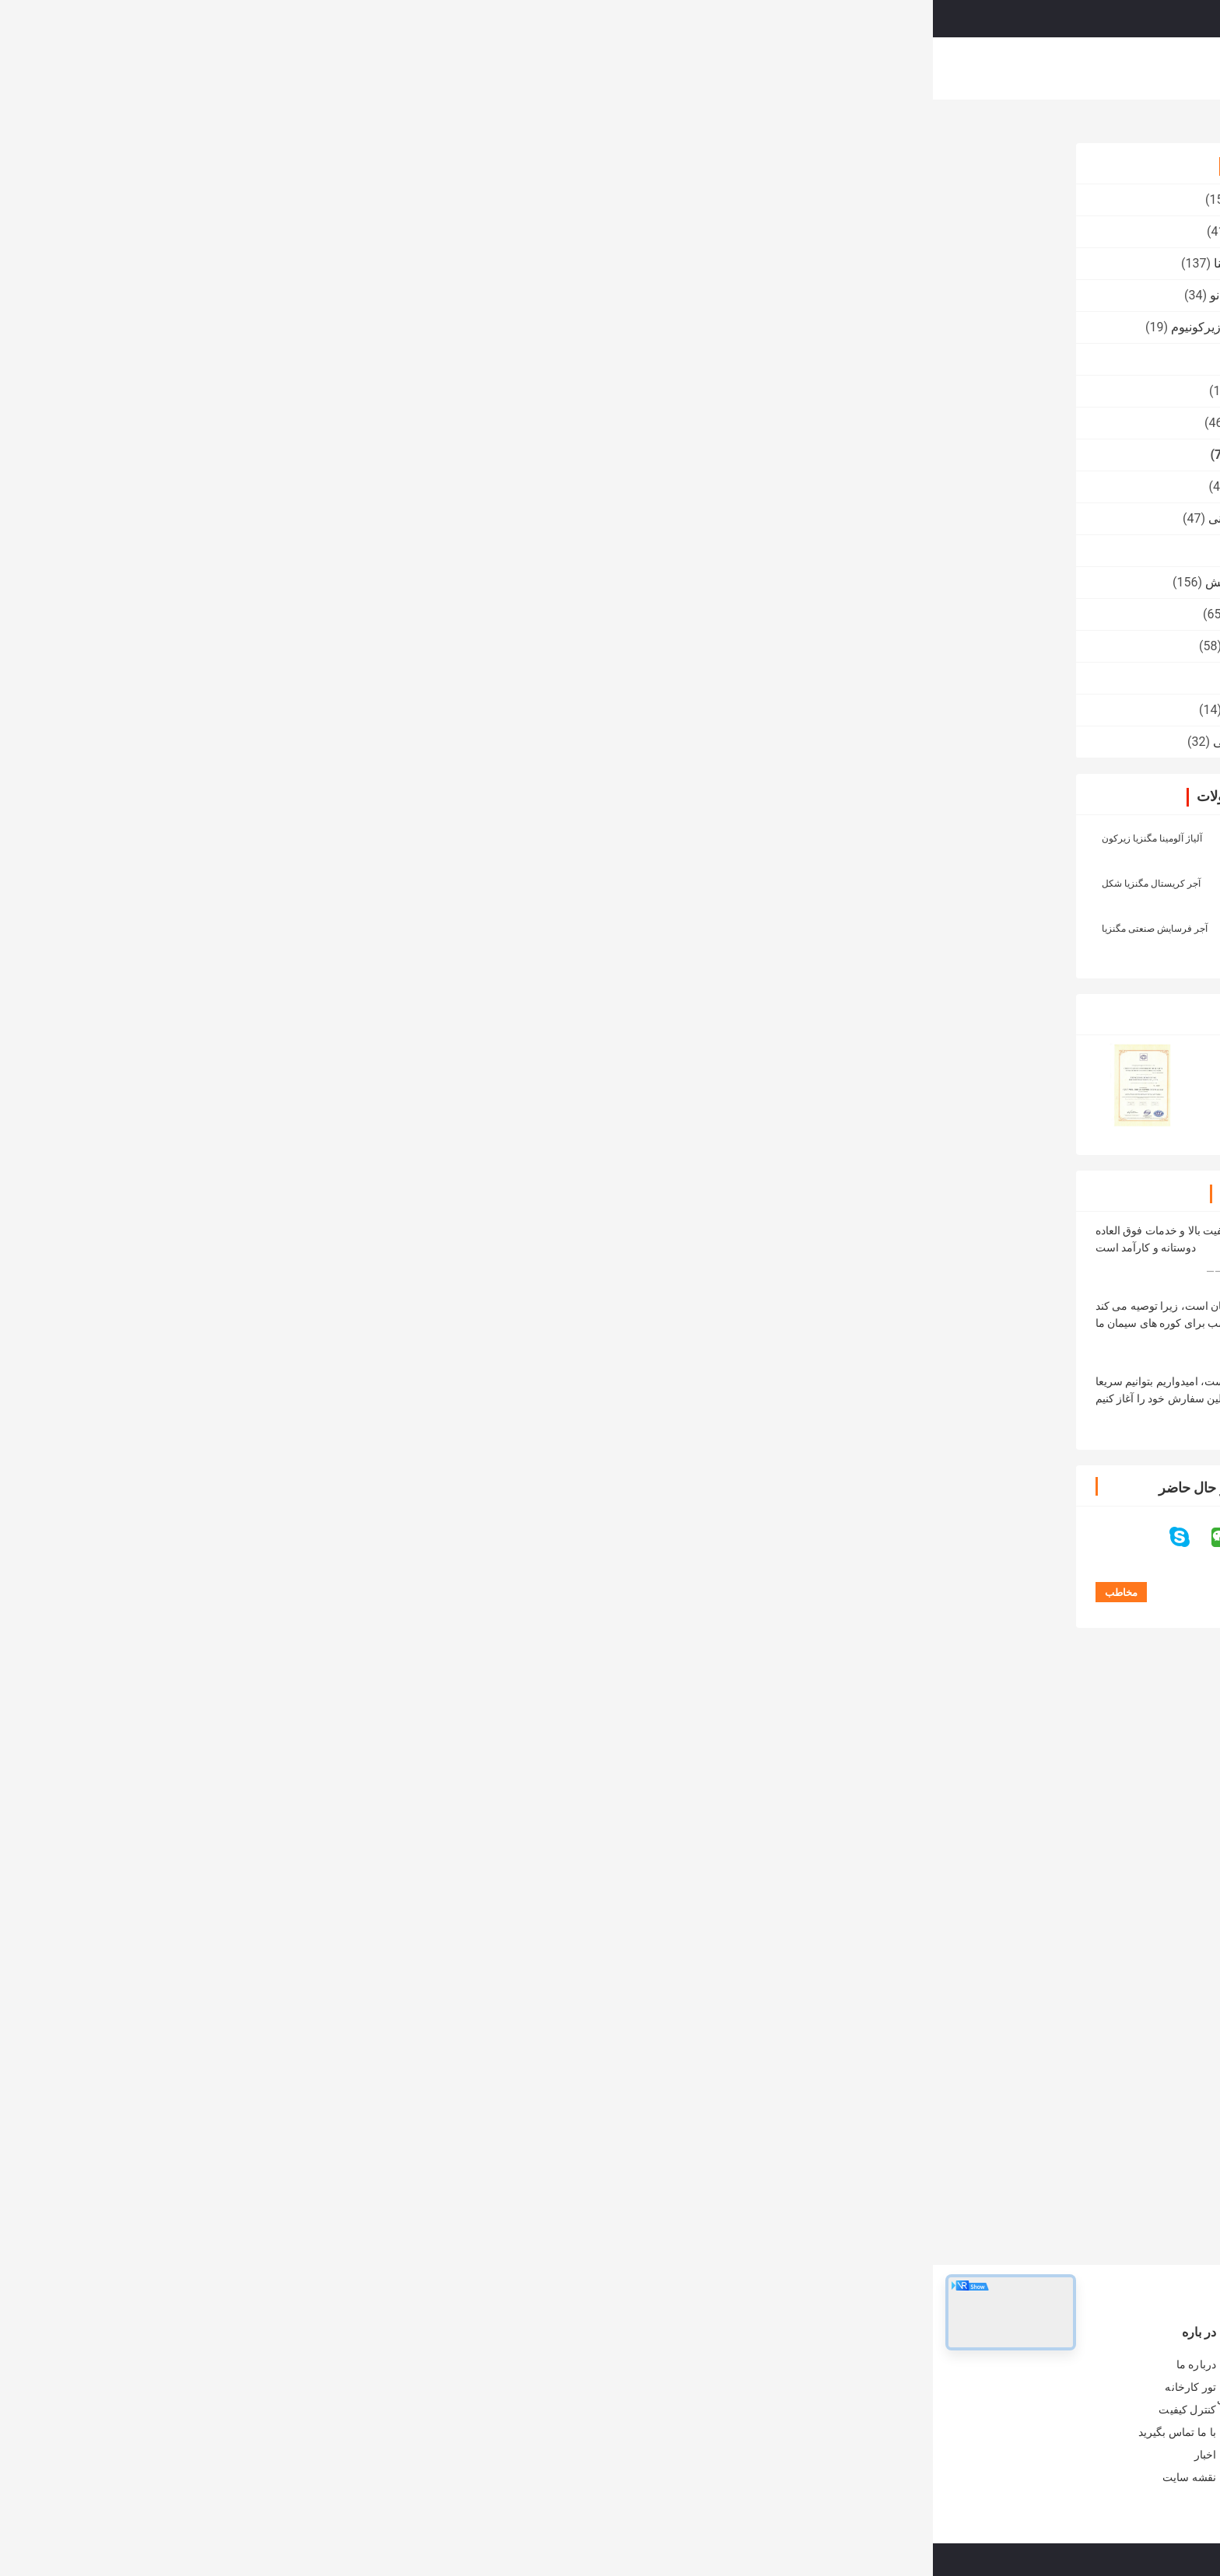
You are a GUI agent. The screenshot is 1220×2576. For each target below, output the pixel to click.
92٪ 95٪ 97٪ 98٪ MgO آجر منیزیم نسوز (952, 432)
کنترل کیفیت (706, 68)
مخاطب (486, 448)
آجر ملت (358, 550)
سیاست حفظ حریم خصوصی (867, 2559)
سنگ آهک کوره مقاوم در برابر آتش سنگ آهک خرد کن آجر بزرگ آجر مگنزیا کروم (622, 2392)
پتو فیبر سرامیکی (336, 646)
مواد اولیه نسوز (341, 390)
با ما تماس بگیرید (795, 68)
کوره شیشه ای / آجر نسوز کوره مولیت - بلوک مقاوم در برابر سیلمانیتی (388, 2408)
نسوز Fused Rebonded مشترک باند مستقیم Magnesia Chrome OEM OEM (981, 2184)
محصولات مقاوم (338, 614)
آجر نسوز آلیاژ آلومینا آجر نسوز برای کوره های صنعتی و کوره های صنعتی (622, 2431)
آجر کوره (357, 677)
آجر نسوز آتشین (340, 231)
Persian (1057, 18)
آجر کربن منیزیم (980, 1754)
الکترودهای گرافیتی (330, 741)
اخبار (272, 2454)
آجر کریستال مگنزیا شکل (218, 883)
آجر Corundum (341, 486)
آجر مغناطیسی (951, 125)
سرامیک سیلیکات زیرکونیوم (309, 327)
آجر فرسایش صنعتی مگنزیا (222, 928)
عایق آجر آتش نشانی (327, 518)
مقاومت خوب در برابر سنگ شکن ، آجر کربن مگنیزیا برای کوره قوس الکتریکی (491, 2184)
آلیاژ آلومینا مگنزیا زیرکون (219, 838)
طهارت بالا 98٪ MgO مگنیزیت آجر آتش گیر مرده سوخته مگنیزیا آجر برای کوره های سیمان (728, 2184)
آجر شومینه (923, 1754)
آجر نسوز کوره (342, 199)
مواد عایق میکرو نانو (328, 295)
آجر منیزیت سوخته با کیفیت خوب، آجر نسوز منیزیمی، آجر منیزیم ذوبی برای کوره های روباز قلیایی (855, 2184)
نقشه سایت (256, 2477)
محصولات (426, 68)
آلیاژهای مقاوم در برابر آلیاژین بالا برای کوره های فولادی (392, 2447)
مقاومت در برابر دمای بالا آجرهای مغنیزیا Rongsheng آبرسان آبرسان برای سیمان (601, 2184)
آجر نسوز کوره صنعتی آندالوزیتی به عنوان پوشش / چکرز (398, 2369)
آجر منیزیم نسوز (864, 1754)
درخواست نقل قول (962, 17)
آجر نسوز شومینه (336, 709)
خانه (370, 68)
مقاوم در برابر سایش (326, 582)
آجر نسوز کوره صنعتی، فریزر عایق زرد (638, 2361)
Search (715, 18)
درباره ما (561, 68)
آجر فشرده (352, 359)
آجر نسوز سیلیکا (338, 422)
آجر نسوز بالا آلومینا (330, 263)
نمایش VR (495, 68)
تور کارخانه (629, 68)
